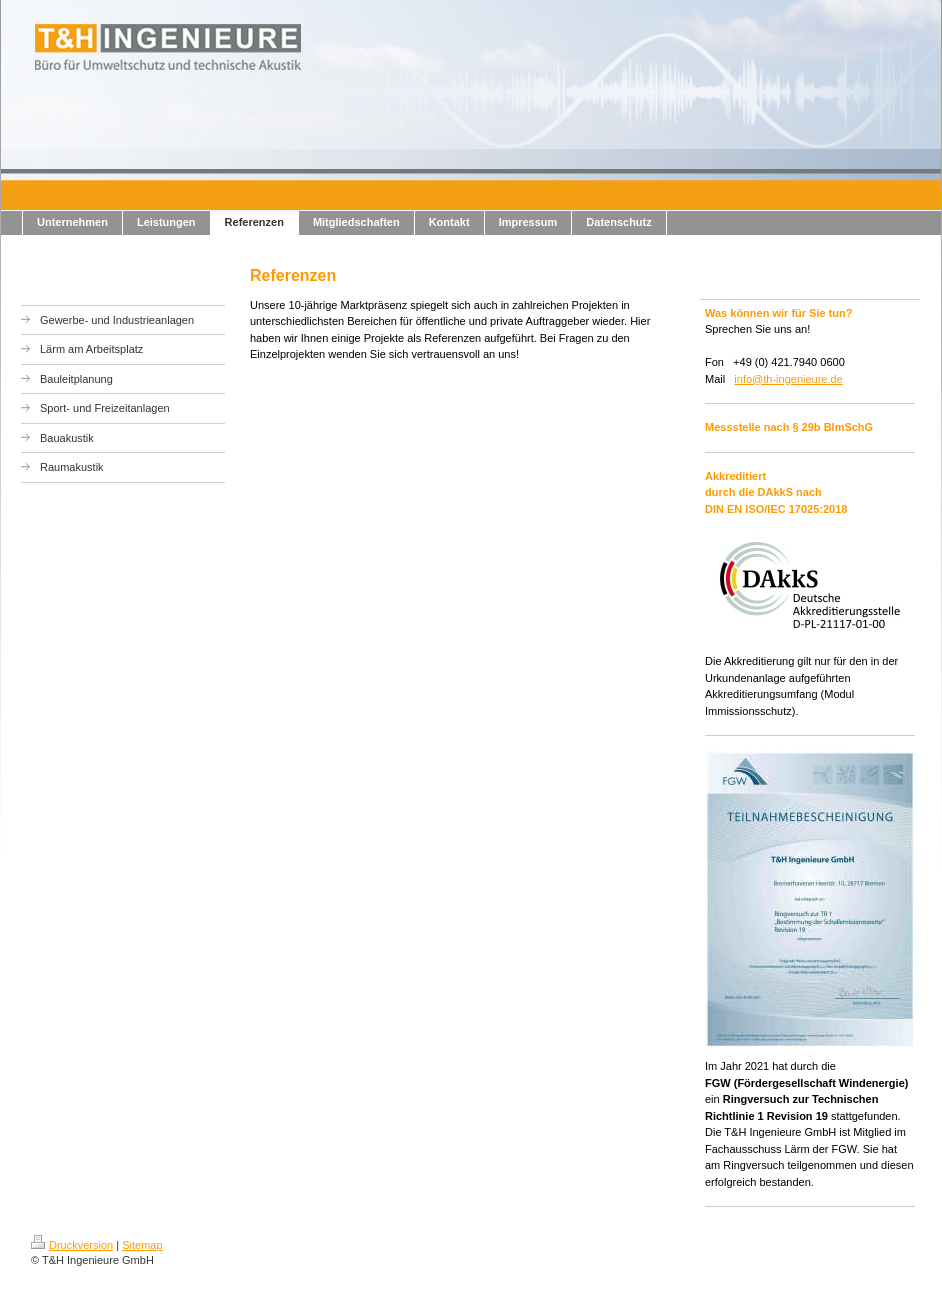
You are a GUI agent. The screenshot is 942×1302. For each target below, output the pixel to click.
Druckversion (72, 1245)
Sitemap (142, 1245)
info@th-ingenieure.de (788, 379)
